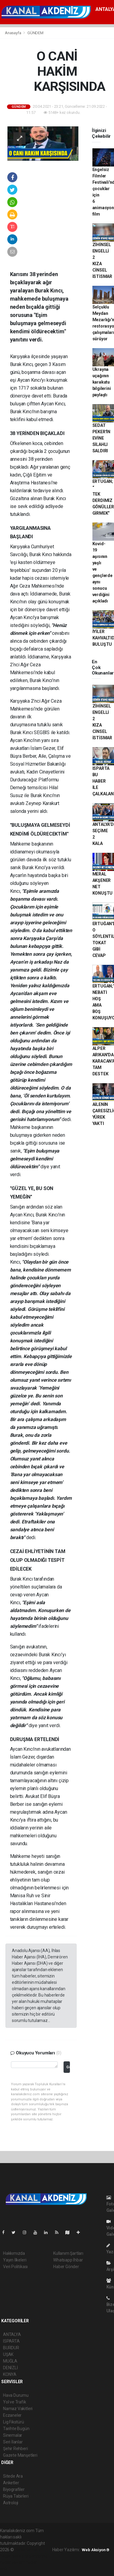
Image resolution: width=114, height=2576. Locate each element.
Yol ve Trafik (14, 2402)
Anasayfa (13, 33)
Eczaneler (12, 2415)
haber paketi (11, 2556)
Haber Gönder (66, 2266)
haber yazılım (12, 2562)
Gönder (68, 2067)
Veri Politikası (15, 2266)
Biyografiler (14, 2489)
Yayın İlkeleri (14, 2260)
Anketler (11, 2482)
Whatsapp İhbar (68, 2260)
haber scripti (35, 2556)
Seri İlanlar (13, 2441)
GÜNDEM (35, 33)
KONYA (9, 2374)
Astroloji (10, 2502)
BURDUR (11, 2347)
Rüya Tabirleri (15, 2496)
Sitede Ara (13, 2476)
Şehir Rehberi (15, 2448)
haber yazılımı (28, 2549)
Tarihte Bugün (16, 2428)
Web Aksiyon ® (95, 2550)
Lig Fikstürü (13, 2421)
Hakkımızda (14, 2253)
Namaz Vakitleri (18, 2408)
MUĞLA (10, 2361)
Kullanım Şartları (68, 2253)
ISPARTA (11, 2341)
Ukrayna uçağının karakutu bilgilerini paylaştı (101, 382)
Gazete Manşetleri (20, 2455)
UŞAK (8, 2354)
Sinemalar (12, 2435)
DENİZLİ (10, 2367)
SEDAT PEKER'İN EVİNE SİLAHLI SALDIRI (101, 438)
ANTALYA (12, 2334)
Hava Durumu (16, 2395)
